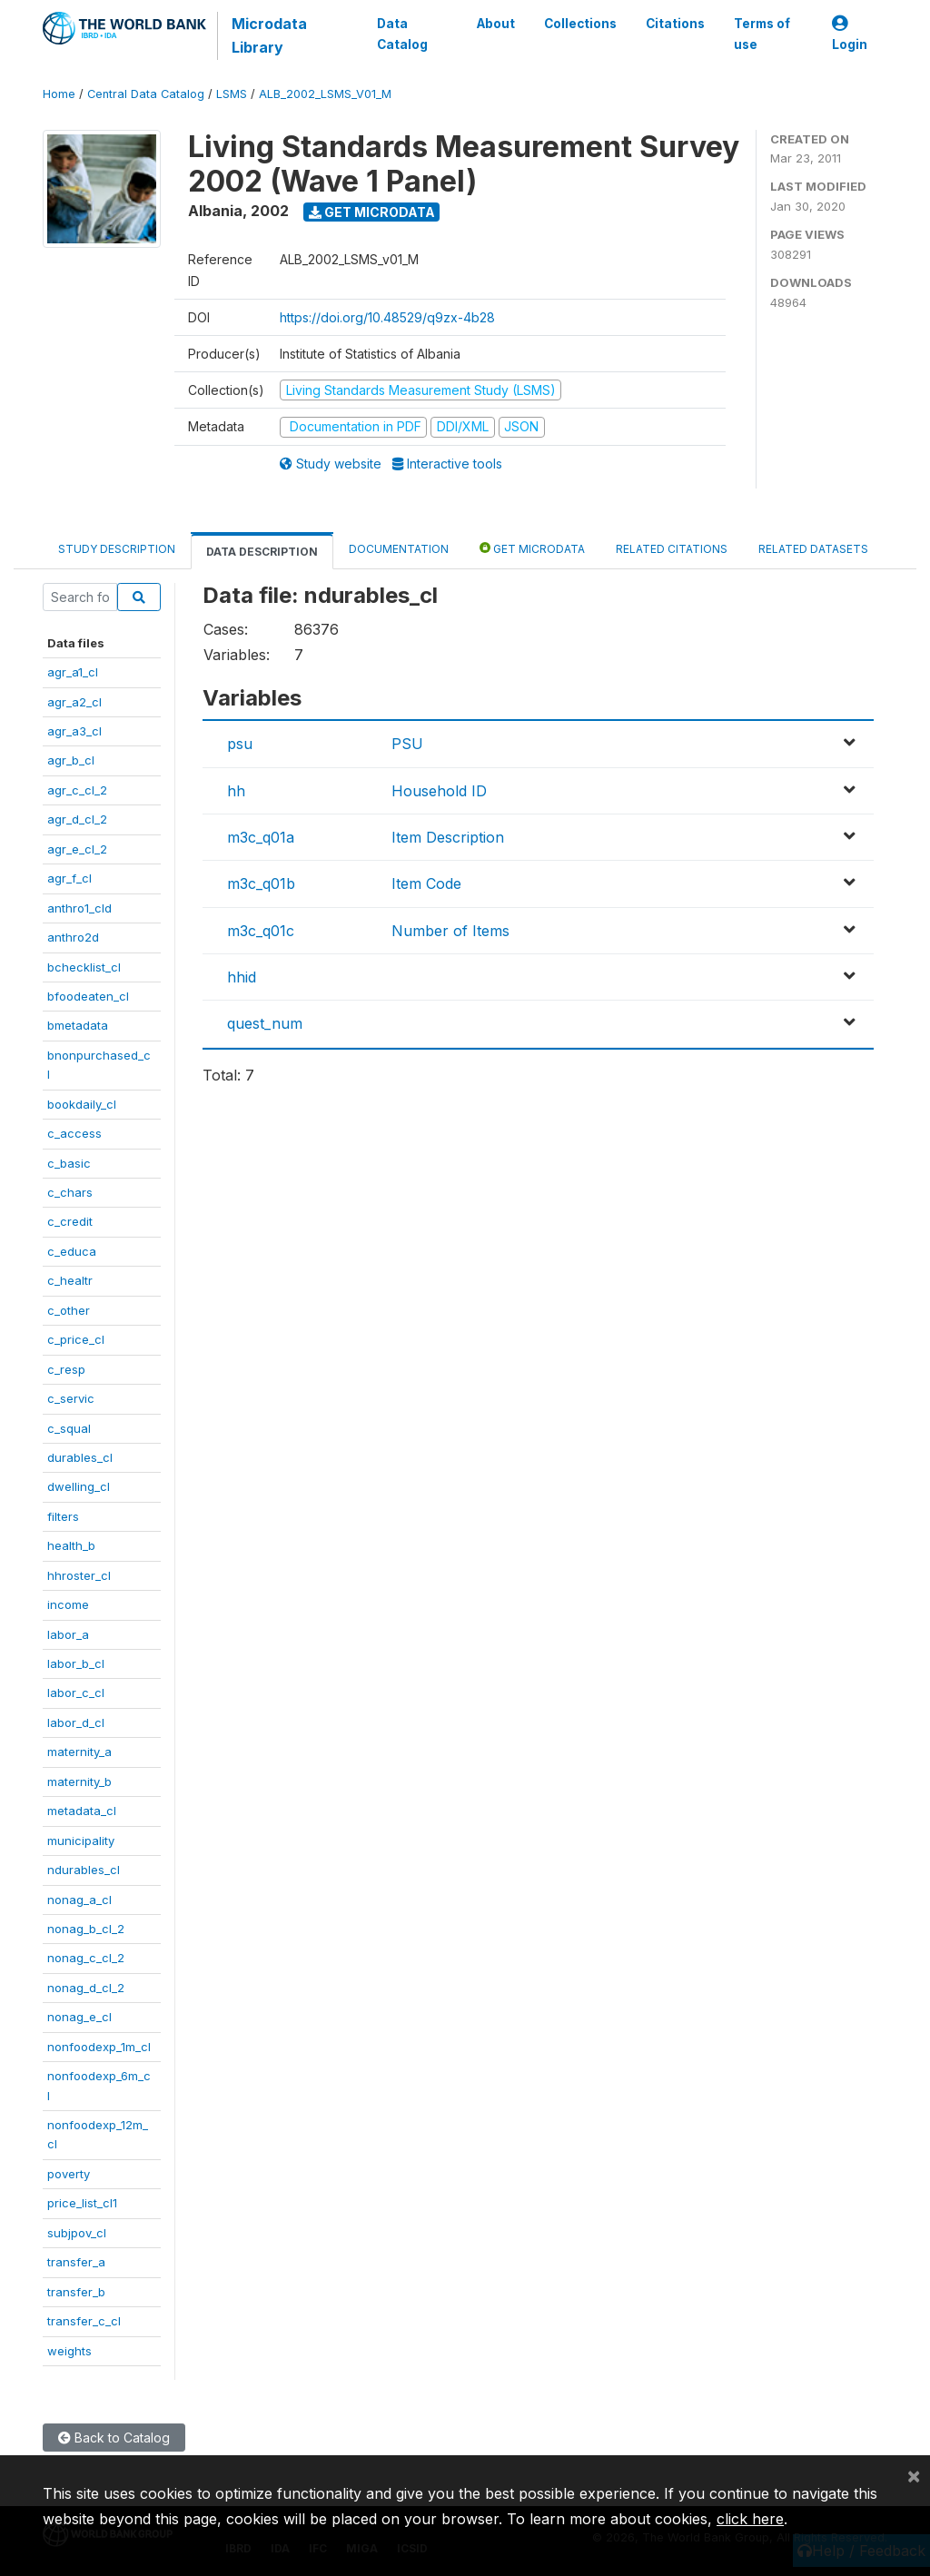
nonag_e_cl (79, 2016)
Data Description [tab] (262, 551)
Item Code (426, 883)
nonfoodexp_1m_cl (99, 2046)
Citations (675, 23)
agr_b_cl (70, 760)
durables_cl (80, 1457)
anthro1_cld (79, 908)
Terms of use (762, 33)
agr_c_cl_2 (77, 790)
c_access (74, 1133)
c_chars (70, 1192)
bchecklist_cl (84, 967)
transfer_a (76, 2262)
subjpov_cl (76, 2233)
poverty (68, 2173)
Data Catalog (402, 33)
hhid (241, 977)
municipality (80, 1840)
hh (236, 791)
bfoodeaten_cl (88, 996)
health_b (71, 1545)
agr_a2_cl (74, 702)
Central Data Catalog (145, 94)
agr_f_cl (69, 878)
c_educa (71, 1251)
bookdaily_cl (81, 1104)
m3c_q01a (260, 837)
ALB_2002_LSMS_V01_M (325, 94)
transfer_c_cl (84, 2321)
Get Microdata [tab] (532, 548)
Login (849, 34)
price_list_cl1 (82, 2203)
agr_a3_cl (74, 731)
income (68, 1604)
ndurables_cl (83, 1869)
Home (59, 94)
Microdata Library (269, 35)
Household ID (439, 791)
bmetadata (77, 1025)
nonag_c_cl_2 (85, 1957)
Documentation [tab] (399, 549)
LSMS (231, 94)
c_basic (69, 1163)
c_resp (66, 1369)
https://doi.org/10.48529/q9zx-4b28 (387, 317)
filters (63, 1516)
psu (239, 744)
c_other (68, 1310)
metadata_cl (81, 1810)
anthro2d (73, 937)
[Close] (913, 2475)
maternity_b (79, 1781)
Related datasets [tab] (813, 549)
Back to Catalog (114, 2437)
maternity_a (79, 1751)
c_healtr (70, 1280)
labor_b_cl (75, 1663)
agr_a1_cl (72, 672)
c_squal (69, 1428)
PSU (407, 744)
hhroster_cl (79, 1575)
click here (750, 2519)
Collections (580, 23)
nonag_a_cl (79, 1899)
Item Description (447, 837)
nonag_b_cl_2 (85, 1928)
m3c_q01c (260, 931)
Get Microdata (372, 212)
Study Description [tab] (116, 549)
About (496, 23)
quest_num (264, 1023)
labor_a (68, 1634)
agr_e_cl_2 (77, 849)
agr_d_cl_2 (77, 819)
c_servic (70, 1398)
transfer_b (76, 2292)
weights (69, 2351)
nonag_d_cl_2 (85, 1987)
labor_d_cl (75, 1722)
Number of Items (450, 931)
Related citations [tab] (671, 549)
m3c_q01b (261, 883)
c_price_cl (75, 1339)
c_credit (70, 1221)
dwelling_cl (78, 1486)
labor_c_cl (75, 1692)
